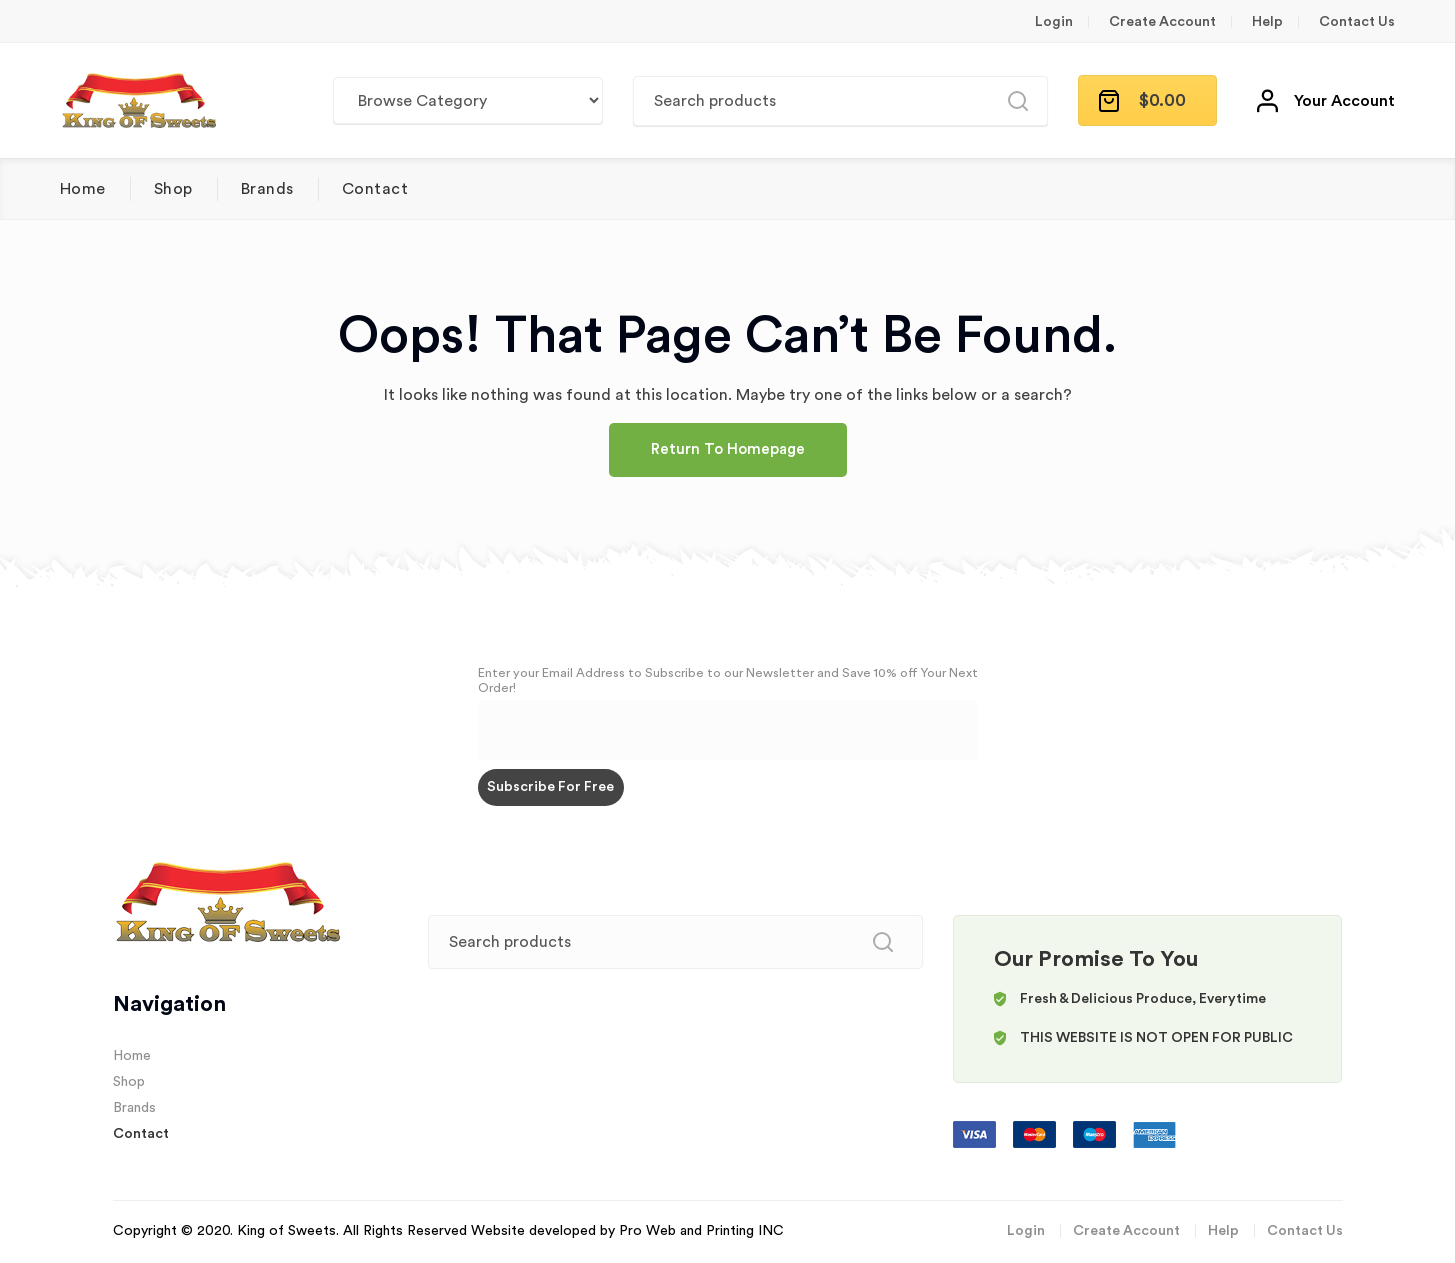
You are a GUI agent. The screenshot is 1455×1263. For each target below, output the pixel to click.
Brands (267, 189)
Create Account (1162, 22)
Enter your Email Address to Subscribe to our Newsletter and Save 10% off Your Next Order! (728, 680)
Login (1054, 22)
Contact (375, 189)
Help (1267, 22)
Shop (173, 189)
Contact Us (1357, 22)
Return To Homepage (728, 449)
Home (83, 189)
